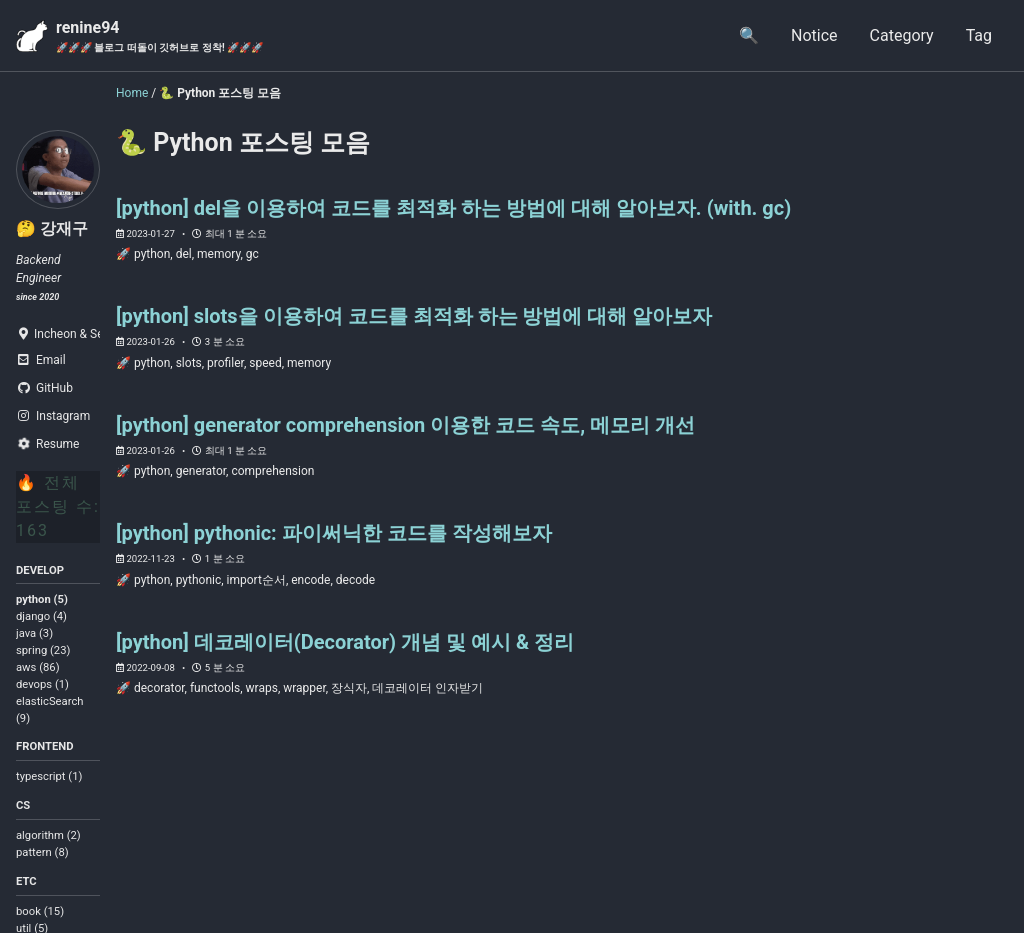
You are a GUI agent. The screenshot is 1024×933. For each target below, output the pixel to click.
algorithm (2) (48, 835)
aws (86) (38, 667)
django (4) (41, 616)
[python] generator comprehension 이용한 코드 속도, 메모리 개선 (405, 425)
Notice (814, 35)
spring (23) (43, 650)
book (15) (40, 911)
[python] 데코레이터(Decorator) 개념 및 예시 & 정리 (345, 642)
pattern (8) (42, 852)
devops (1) (42, 684)
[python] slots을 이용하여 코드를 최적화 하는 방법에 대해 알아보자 (414, 316)
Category (902, 35)
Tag (979, 35)
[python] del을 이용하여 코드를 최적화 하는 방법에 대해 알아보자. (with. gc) (453, 208)
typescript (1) (49, 776)
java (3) (34, 633)
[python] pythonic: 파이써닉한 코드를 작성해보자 (334, 533)
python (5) (42, 599)
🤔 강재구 (52, 228)
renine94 (159, 36)
